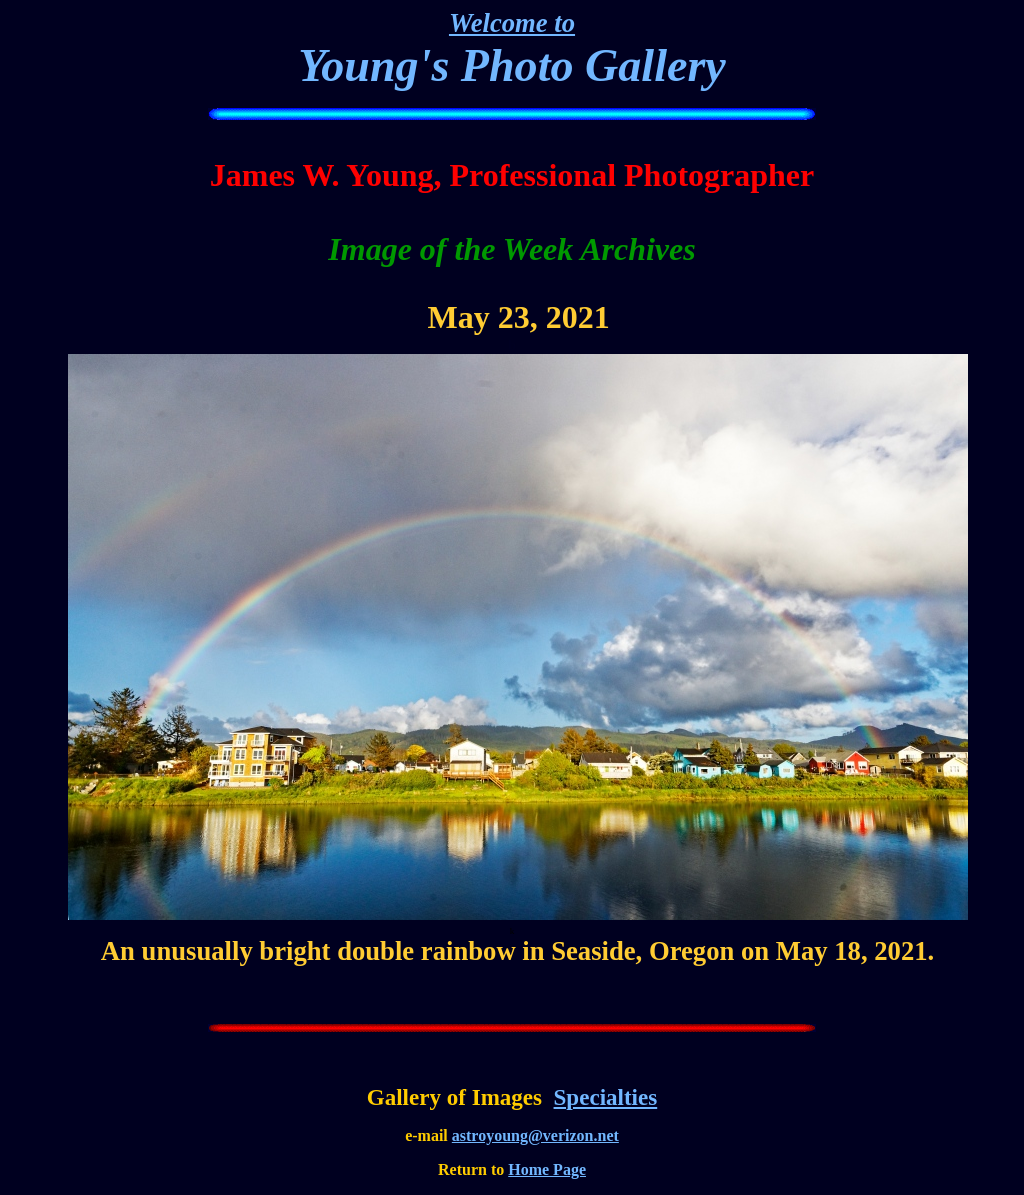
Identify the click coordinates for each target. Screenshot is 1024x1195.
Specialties (606, 1097)
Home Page (547, 1169)
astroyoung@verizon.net (535, 1135)
